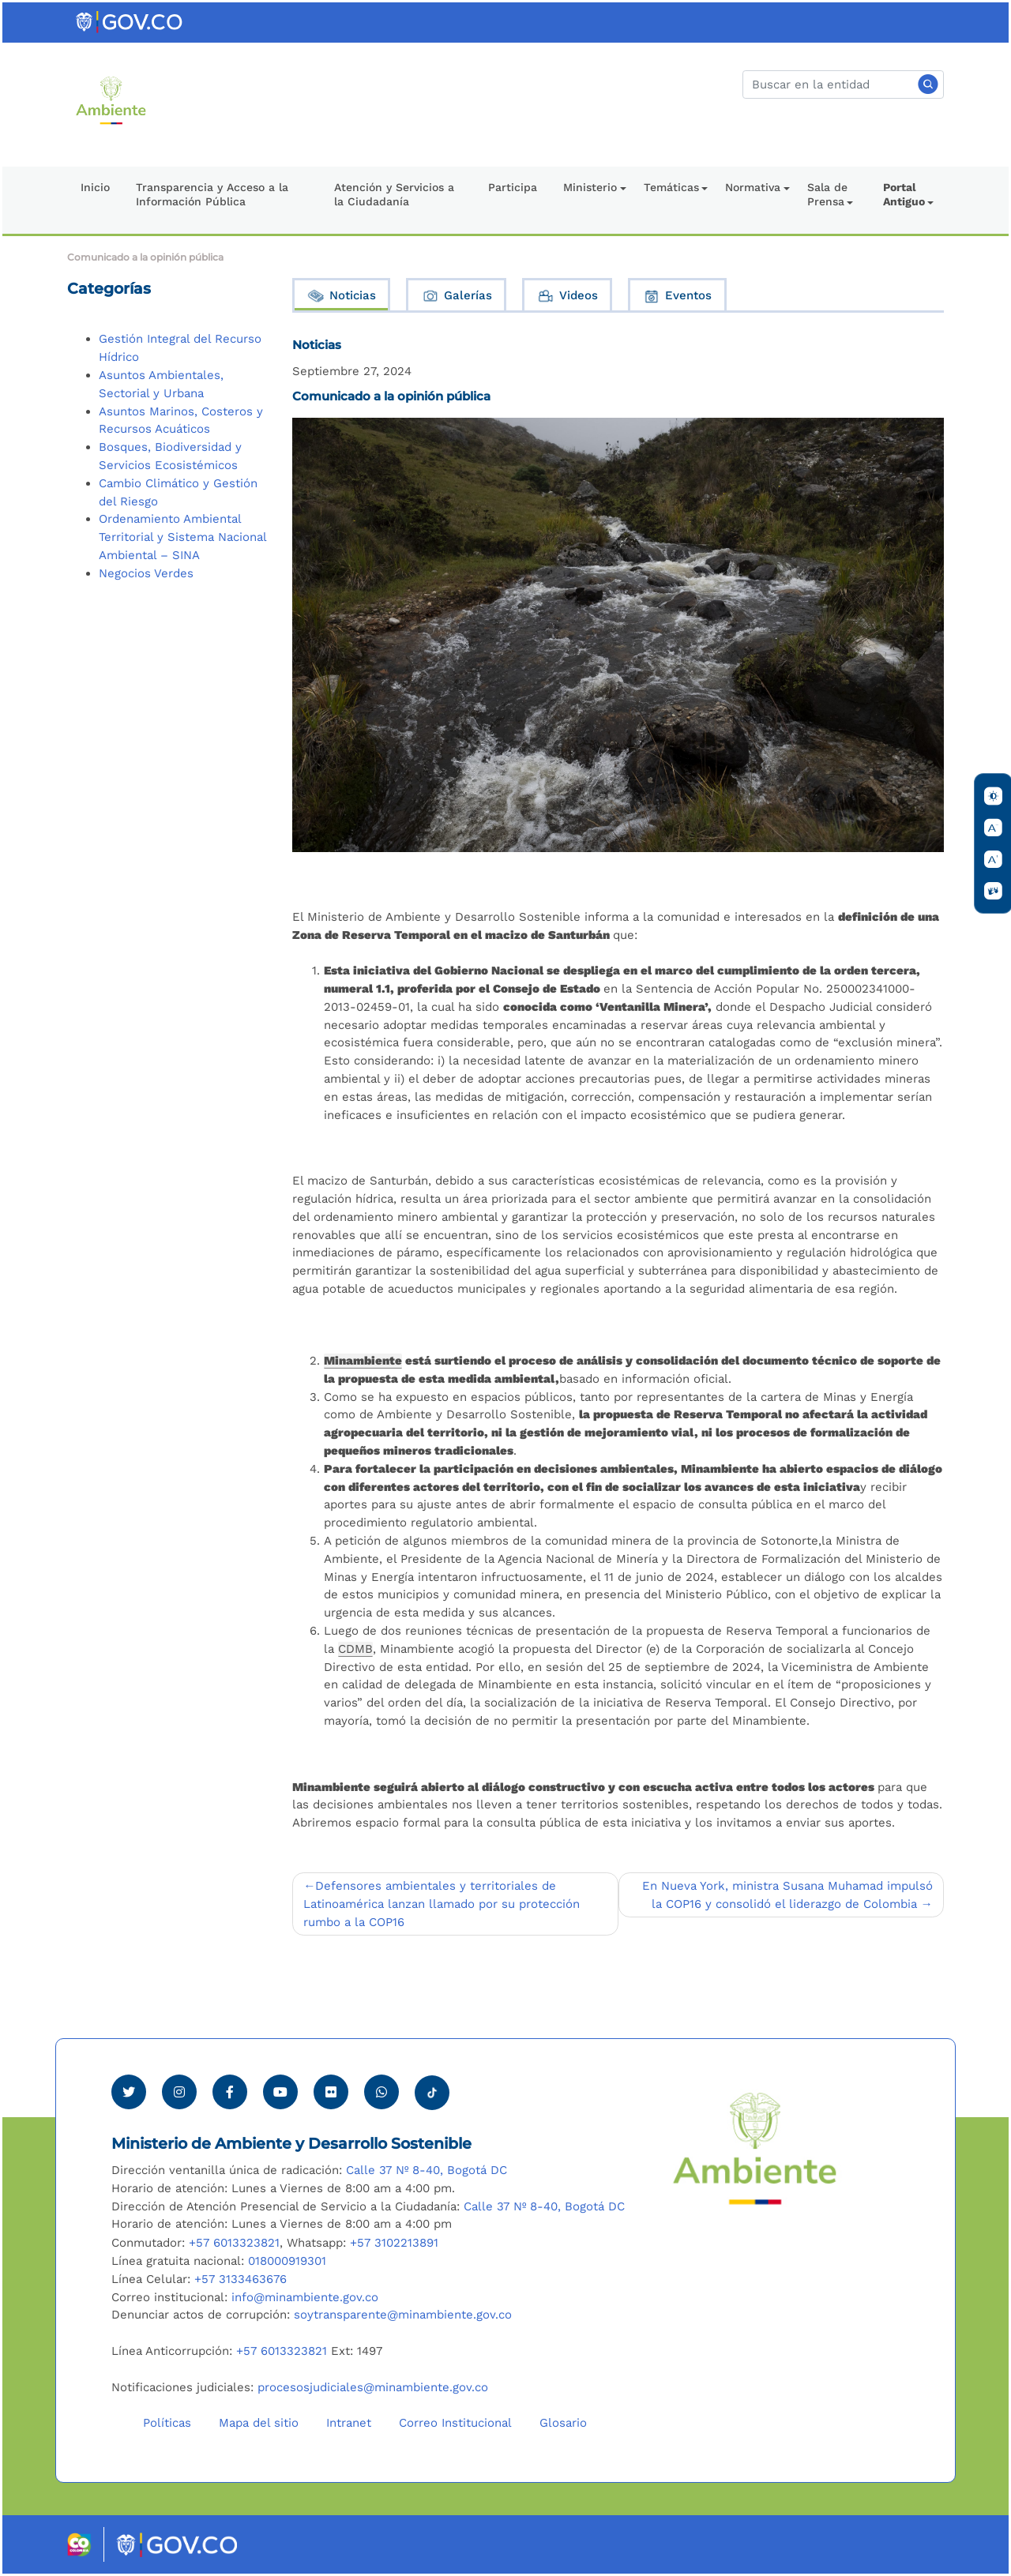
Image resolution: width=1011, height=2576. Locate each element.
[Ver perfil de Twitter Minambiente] (128, 2092)
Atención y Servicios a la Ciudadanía (394, 194)
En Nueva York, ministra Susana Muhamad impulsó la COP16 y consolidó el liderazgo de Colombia (787, 1895)
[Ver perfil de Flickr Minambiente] (331, 2092)
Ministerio (590, 187)
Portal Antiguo (904, 194)
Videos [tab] (567, 296)
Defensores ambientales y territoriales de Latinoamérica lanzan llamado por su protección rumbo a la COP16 (441, 1904)
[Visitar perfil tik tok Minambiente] (432, 2088)
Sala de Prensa (827, 194)
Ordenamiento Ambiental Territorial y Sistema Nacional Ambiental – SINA (182, 537)
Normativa (752, 187)
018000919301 (287, 2261)
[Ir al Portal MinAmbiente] (111, 99)
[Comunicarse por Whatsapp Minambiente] (381, 2092)
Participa (512, 187)
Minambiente (363, 1361)
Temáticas (671, 187)
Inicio (95, 187)
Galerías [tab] (456, 296)
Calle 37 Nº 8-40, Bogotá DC (426, 2170)
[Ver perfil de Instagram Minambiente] (179, 2092)
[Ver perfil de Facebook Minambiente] (229, 2092)
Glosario (563, 2423)
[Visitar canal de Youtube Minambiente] (280, 2092)
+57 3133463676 (240, 2279)
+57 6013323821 (234, 2243)
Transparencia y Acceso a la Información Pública (212, 194)
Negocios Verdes (146, 573)
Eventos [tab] (677, 296)
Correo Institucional (455, 2423)
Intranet (348, 2423)
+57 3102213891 (394, 2243)
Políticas (167, 2423)
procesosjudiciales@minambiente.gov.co (372, 2387)
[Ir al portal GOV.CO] (130, 21)
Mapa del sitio (259, 2423)
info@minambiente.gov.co (304, 2297)
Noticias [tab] (341, 296)
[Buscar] (843, 84)
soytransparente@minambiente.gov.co (403, 2315)
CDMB (355, 1649)
